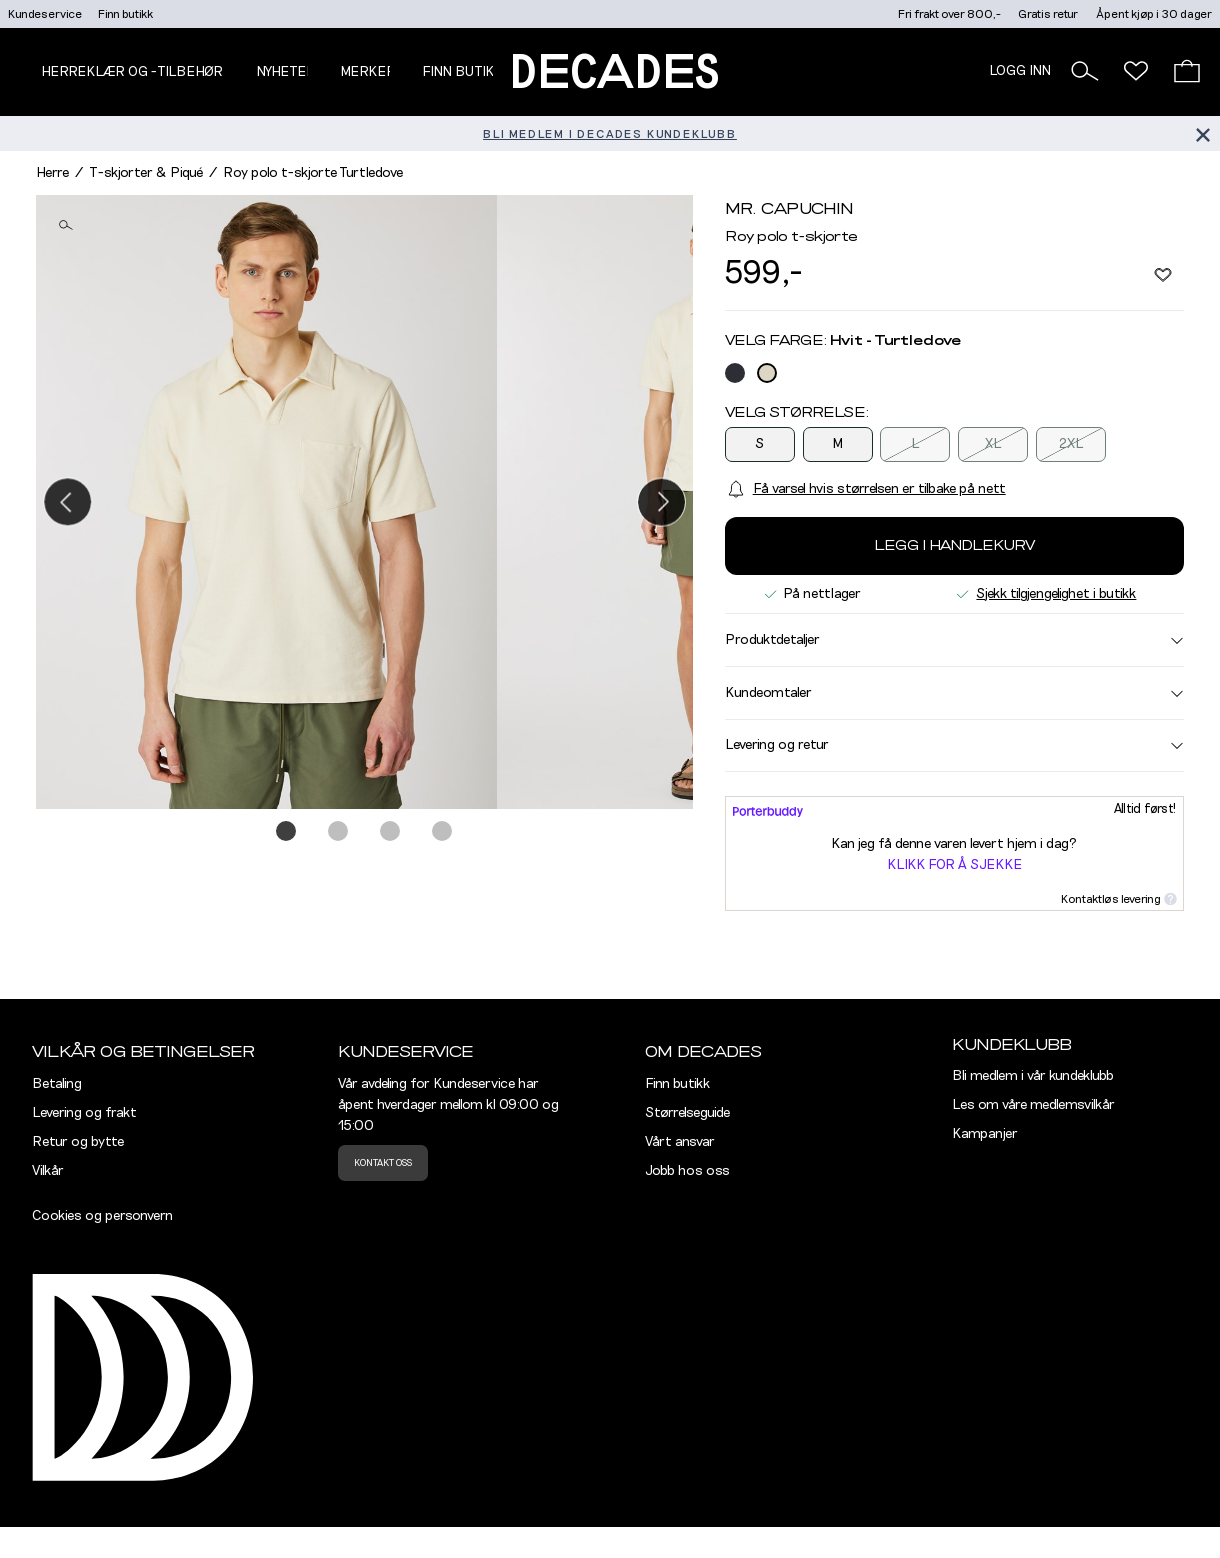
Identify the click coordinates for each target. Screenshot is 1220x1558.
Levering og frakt (84, 1113)
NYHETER (286, 72)
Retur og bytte (78, 1142)
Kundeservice (45, 14)
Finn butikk (125, 14)
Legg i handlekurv (954, 546)
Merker (368, 72)
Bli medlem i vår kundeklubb (1033, 1076)
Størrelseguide (687, 1113)
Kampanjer (985, 1134)
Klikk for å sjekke (954, 865)
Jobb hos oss (687, 1171)
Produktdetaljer (954, 640)
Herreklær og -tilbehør (132, 72)
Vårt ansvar (680, 1142)
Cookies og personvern (102, 1216)
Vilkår (48, 1171)
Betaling (57, 1084)
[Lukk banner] (1202, 133)
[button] (1085, 71)
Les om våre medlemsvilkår (1033, 1105)
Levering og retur (954, 745)
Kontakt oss (383, 1163)
